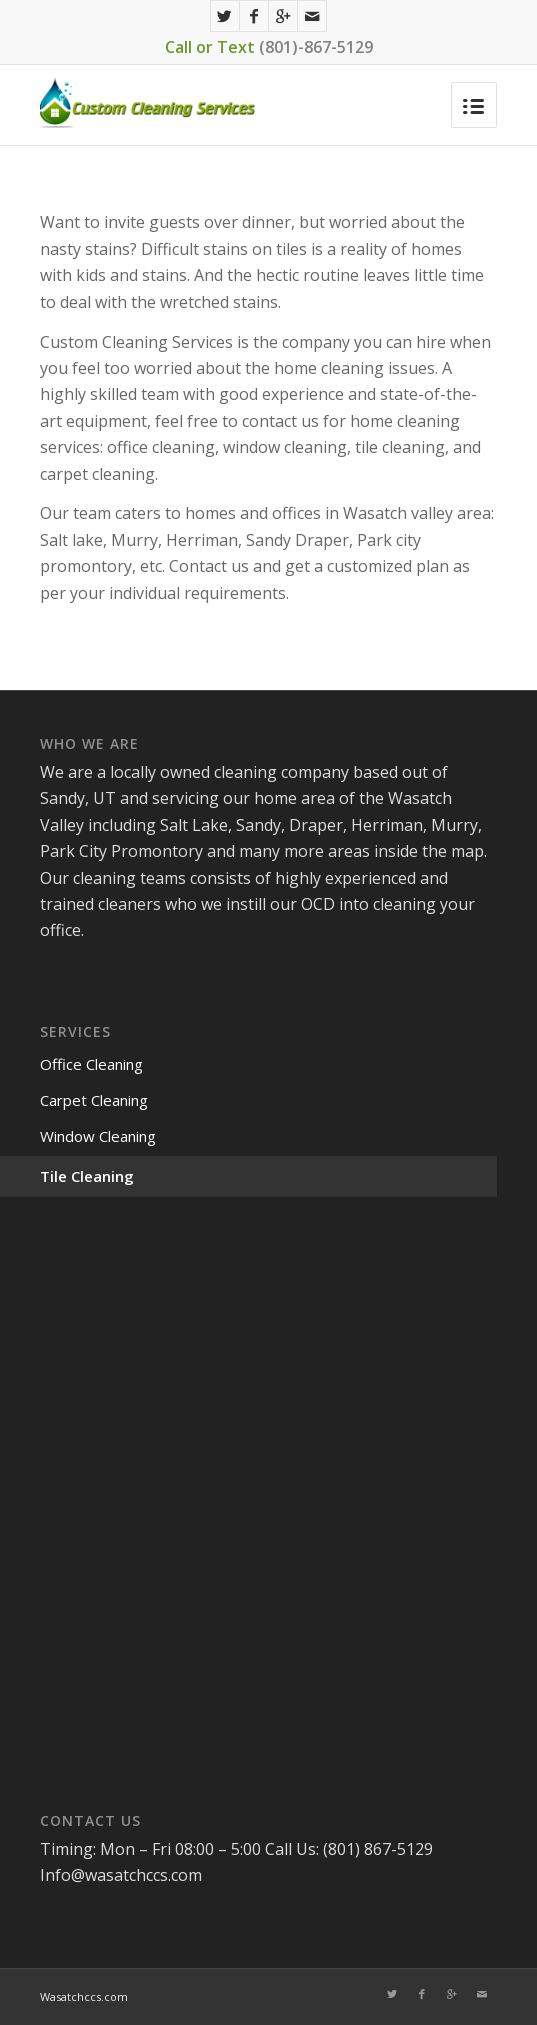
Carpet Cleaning (94, 1100)
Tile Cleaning (87, 1176)
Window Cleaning (98, 1136)
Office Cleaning (91, 1064)
